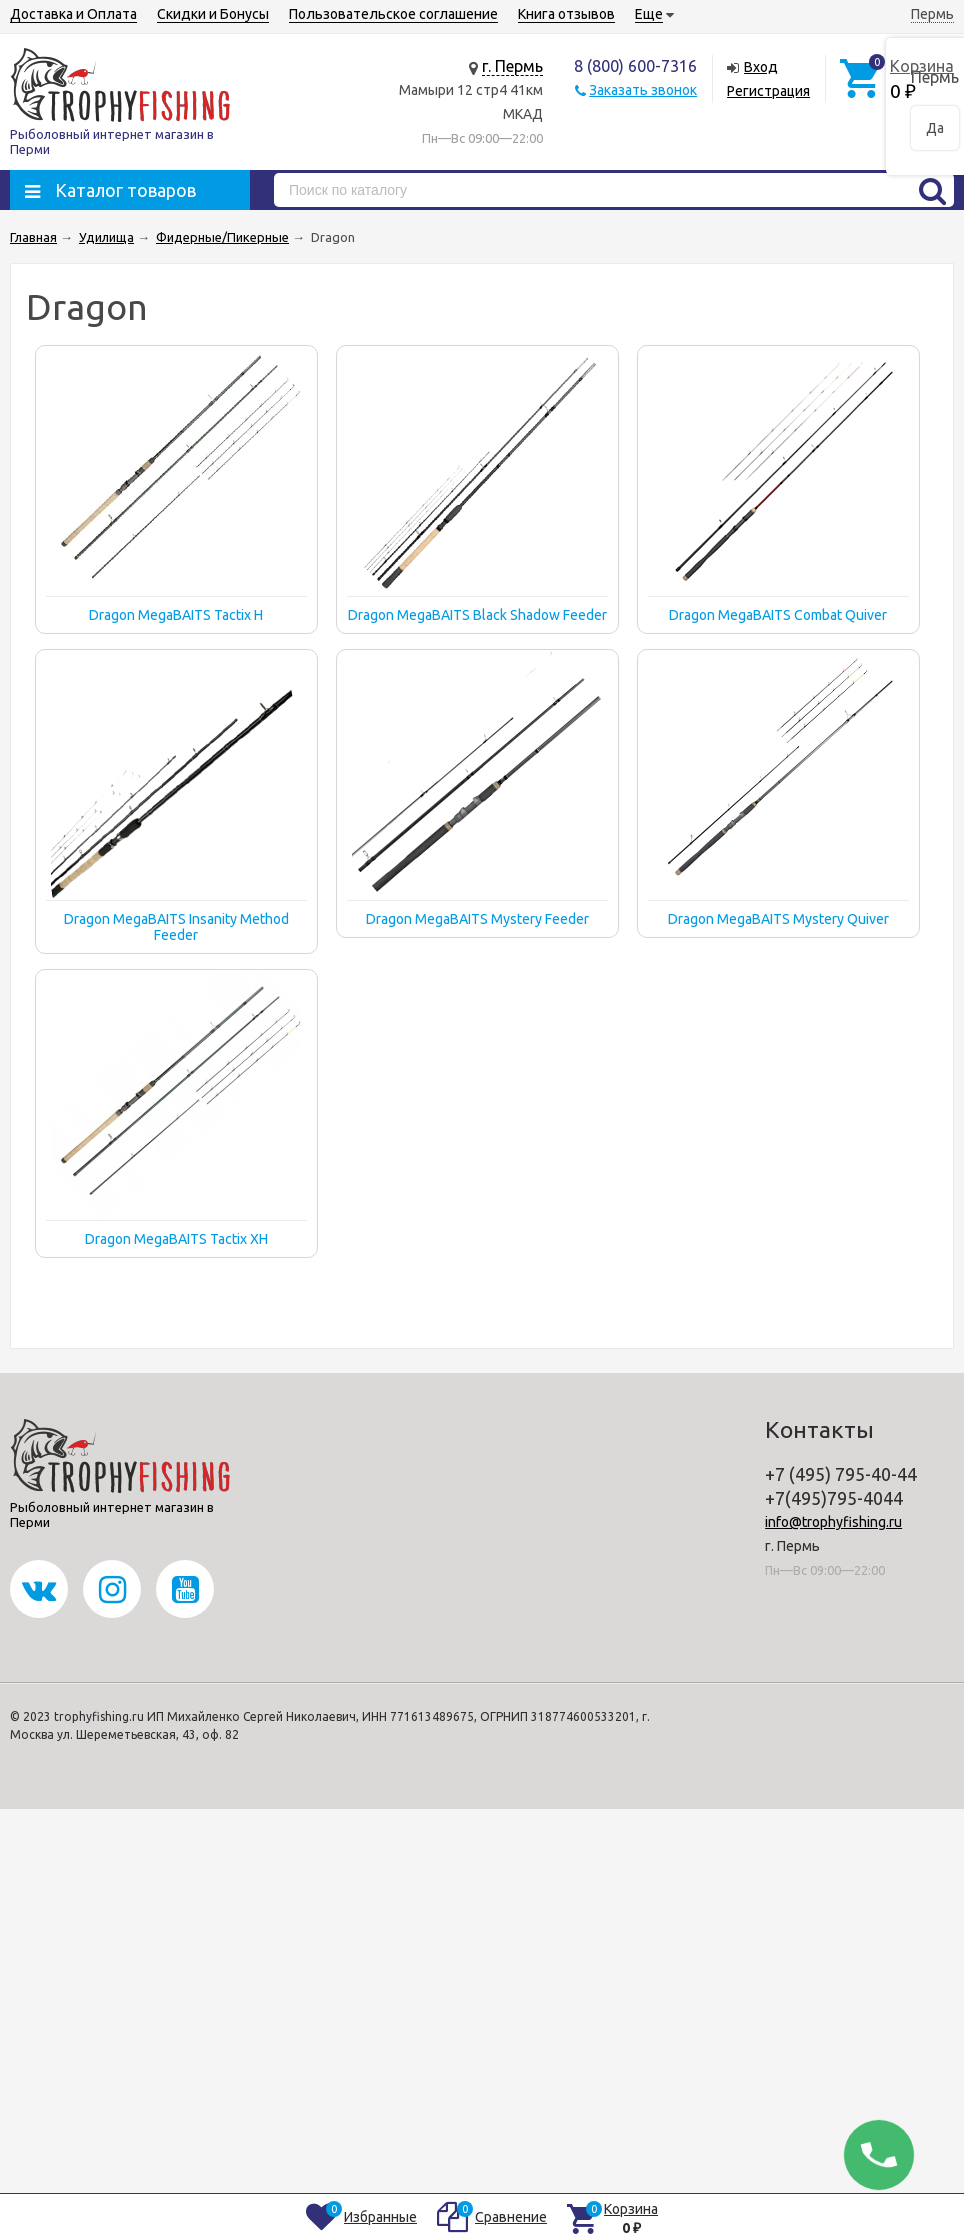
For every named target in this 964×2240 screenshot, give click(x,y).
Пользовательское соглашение (393, 14)
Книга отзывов (566, 14)
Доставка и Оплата (73, 14)
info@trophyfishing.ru (833, 1522)
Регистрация (768, 91)
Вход (761, 67)
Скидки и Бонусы (213, 14)
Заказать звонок (643, 90)
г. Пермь (512, 66)
